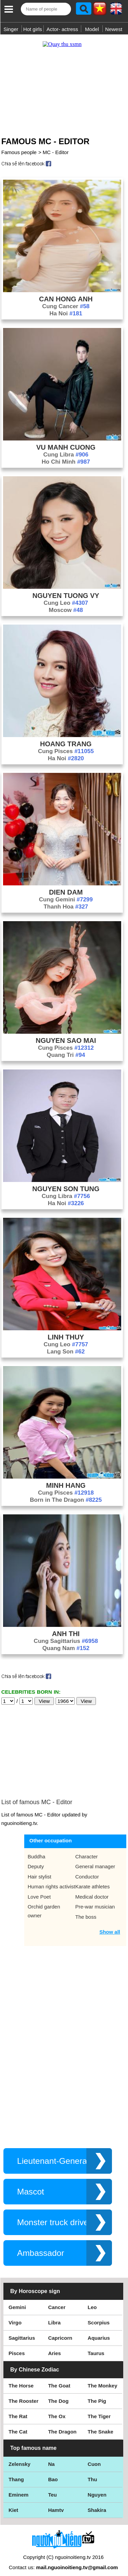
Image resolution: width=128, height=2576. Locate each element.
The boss (86, 1910)
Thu (92, 2472)
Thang (16, 2472)
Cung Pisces (66, 744)
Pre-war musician (95, 1900)
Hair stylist (39, 1870)
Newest (113, 29)
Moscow (66, 603)
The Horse (21, 2379)
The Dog (58, 2394)
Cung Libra (65, 448)
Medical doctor (92, 1890)
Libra (54, 2316)
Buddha (36, 1850)
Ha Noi (65, 306)
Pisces (17, 2346)
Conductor (87, 1870)
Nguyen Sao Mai (66, 1033)
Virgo (15, 2316)
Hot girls (32, 29)
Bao (53, 2472)
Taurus (96, 2346)
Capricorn (60, 2331)
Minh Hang (66, 1478)
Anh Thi (66, 1627)
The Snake (100, 2425)
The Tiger (99, 2409)
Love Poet (39, 1890)
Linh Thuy (66, 1330)
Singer (10, 29)
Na (51, 2457)
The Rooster (24, 2394)
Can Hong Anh (66, 292)
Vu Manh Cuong (65, 440)
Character (86, 1850)
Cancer (57, 2300)
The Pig (97, 2394)
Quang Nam (65, 1641)
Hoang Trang (65, 737)
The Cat (18, 2425)
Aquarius (99, 2331)
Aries (54, 2346)
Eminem (18, 2488)
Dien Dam (66, 885)
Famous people (19, 145)
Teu (52, 2488)
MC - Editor (56, 145)
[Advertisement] (64, 79)
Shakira (97, 2503)
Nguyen (97, 2488)
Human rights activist (51, 1880)
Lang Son (66, 1345)
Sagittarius (22, 2331)
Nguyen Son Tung (66, 1182)
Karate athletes (92, 1880)
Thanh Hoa (66, 900)
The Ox (57, 2409)
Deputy (36, 1859)
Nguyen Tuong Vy (65, 589)
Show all (109, 1925)
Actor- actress (62, 29)
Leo (92, 2300)
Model (92, 29)
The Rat (18, 2409)
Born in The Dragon (66, 1493)
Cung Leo (66, 596)
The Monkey (102, 2379)
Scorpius (99, 2316)
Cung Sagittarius (66, 1634)
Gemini (17, 2300)
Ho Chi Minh (66, 455)
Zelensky (19, 2457)
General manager (95, 1859)
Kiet (13, 2503)
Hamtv (56, 2503)
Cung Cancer (65, 299)
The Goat (59, 2379)
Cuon (94, 2457)
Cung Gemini (66, 892)
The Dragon (62, 2425)
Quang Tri (66, 1048)
